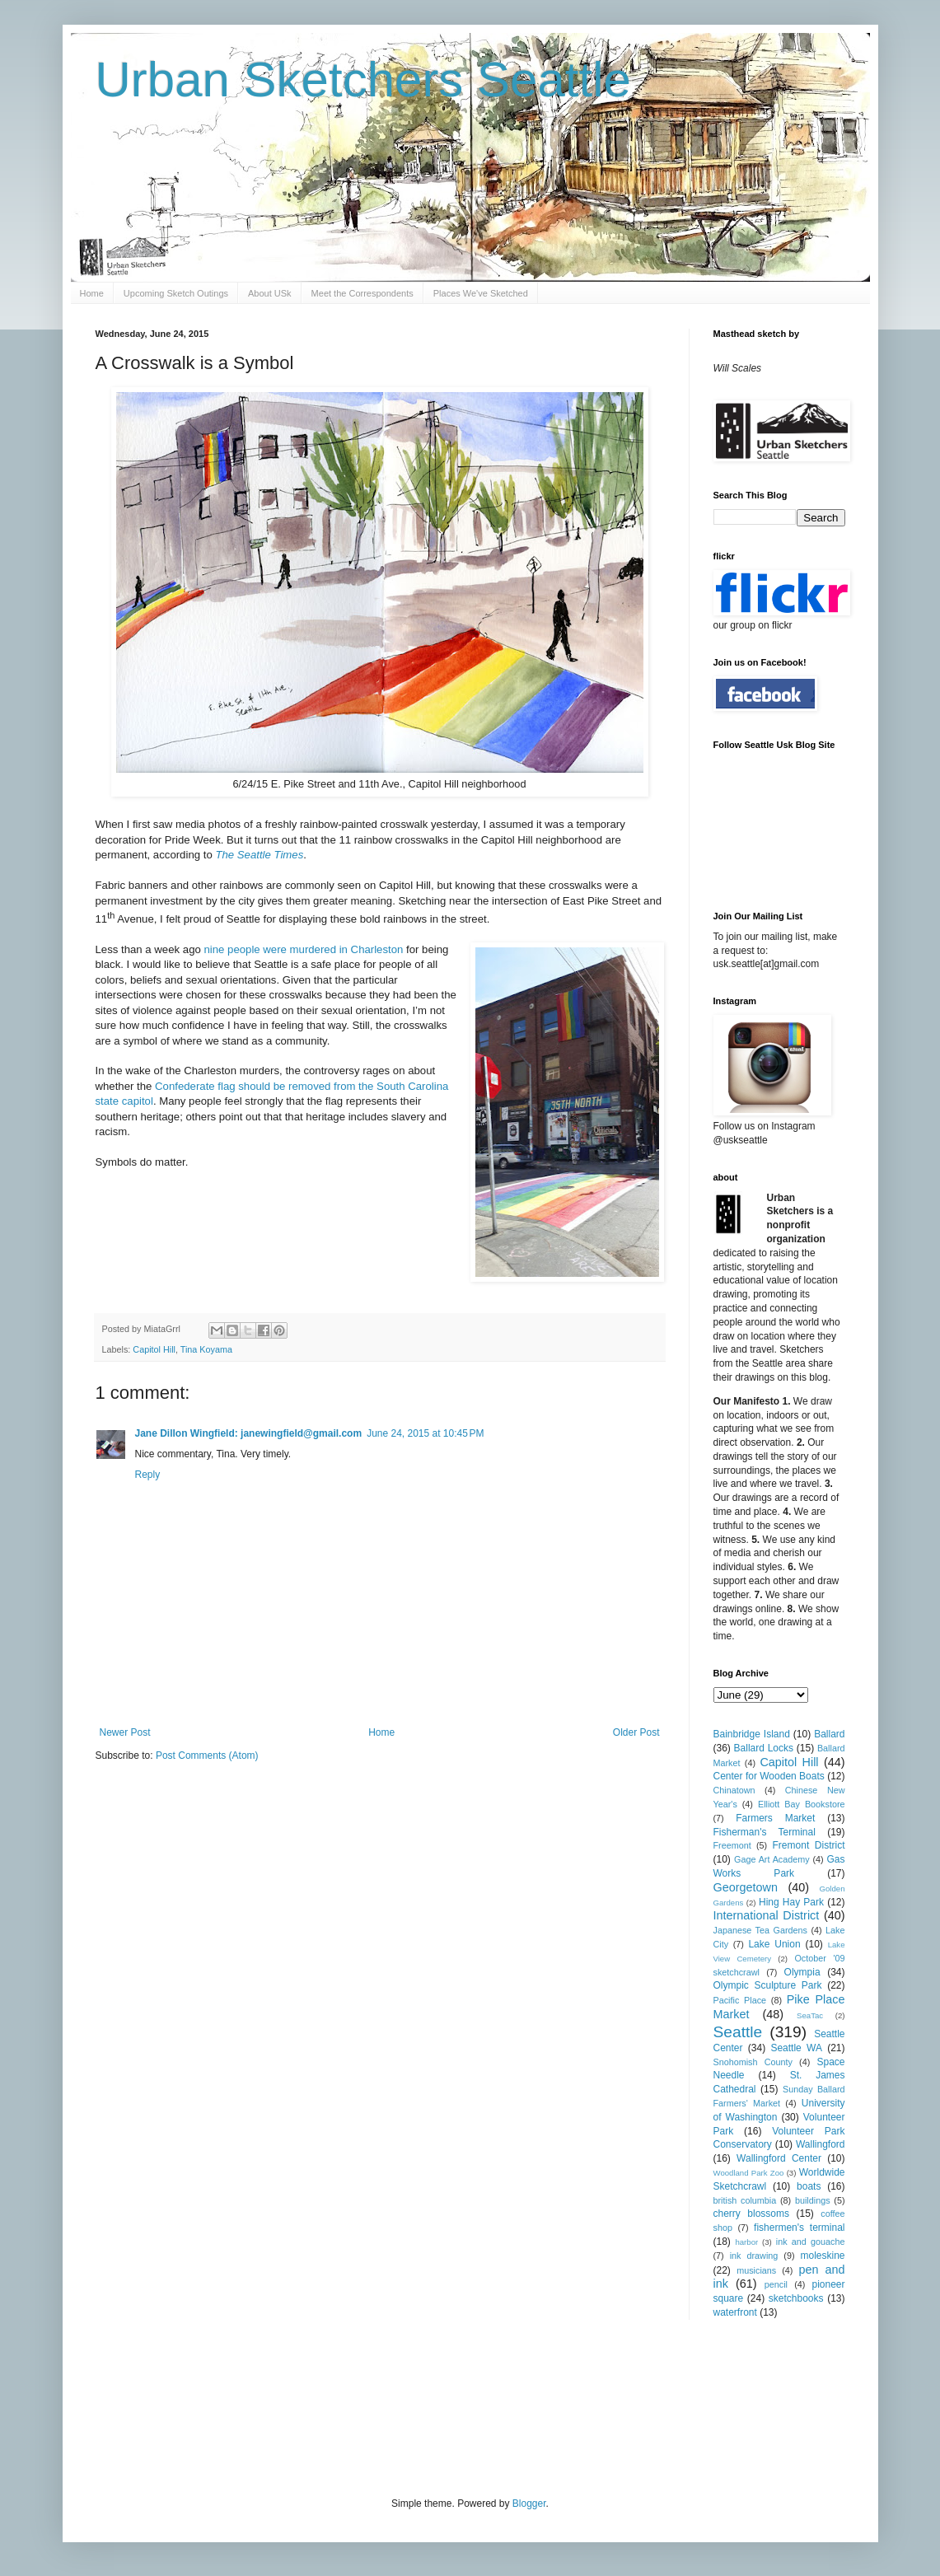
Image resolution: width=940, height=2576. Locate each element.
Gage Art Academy (772, 1859)
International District (766, 1915)
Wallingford (820, 2144)
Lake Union (774, 1944)
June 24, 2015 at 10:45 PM (425, 1433)
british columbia (745, 2200)
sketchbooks (796, 2298)
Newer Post (125, 1732)
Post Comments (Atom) (207, 1755)
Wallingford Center (779, 2158)
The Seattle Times (259, 855)
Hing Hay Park (791, 1902)
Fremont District (809, 1845)
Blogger (529, 2503)
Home (92, 293)
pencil (776, 2284)
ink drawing (754, 2255)
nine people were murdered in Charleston (303, 949)
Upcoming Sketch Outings (176, 293)
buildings (812, 2200)
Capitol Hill (154, 1349)
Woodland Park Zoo (748, 2172)
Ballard (829, 1734)
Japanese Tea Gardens (760, 1930)
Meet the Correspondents (362, 293)
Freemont (732, 1845)
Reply (148, 1474)
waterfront (735, 2312)
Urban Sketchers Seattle (363, 79)
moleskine (822, 2255)
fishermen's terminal (799, 2227)
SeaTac (810, 2015)
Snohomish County (753, 2062)
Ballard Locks (763, 1748)
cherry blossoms (751, 2213)
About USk (270, 293)
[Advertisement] (395, 2406)
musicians (756, 2270)
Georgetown (745, 1887)
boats (809, 2186)
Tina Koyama (206, 1349)
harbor (746, 2241)
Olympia (802, 1972)
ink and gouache (810, 2241)
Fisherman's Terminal (764, 1832)
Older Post (636, 1732)
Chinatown (734, 1790)
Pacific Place (740, 2000)
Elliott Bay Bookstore (801, 1804)
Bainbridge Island (751, 1734)
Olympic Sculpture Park (767, 1985)
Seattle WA (796, 2048)
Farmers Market (775, 1818)
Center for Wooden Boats (769, 1776)
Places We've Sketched (480, 293)
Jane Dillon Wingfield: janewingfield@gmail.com (248, 1433)
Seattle (738, 2032)
